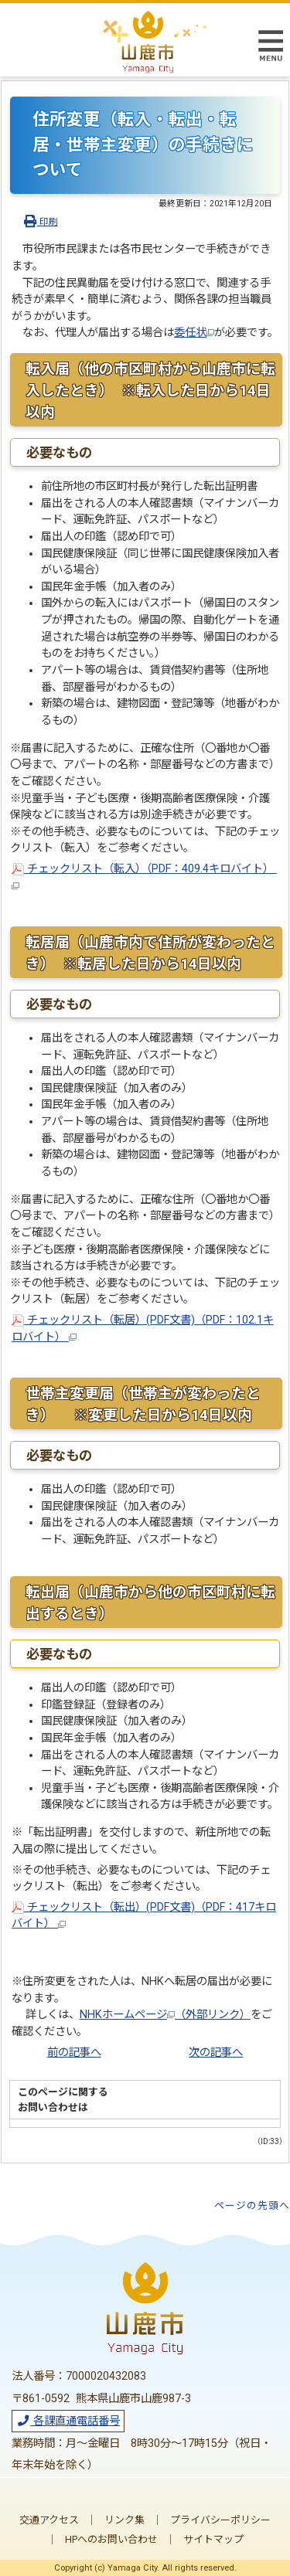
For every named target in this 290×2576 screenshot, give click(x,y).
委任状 (194, 332)
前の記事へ (74, 2052)
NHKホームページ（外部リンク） (165, 2014)
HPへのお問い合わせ (111, 2539)
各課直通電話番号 (68, 2421)
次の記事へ (216, 2052)
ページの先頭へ (252, 2205)
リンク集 (124, 2520)
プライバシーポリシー (220, 2520)
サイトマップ (213, 2539)
